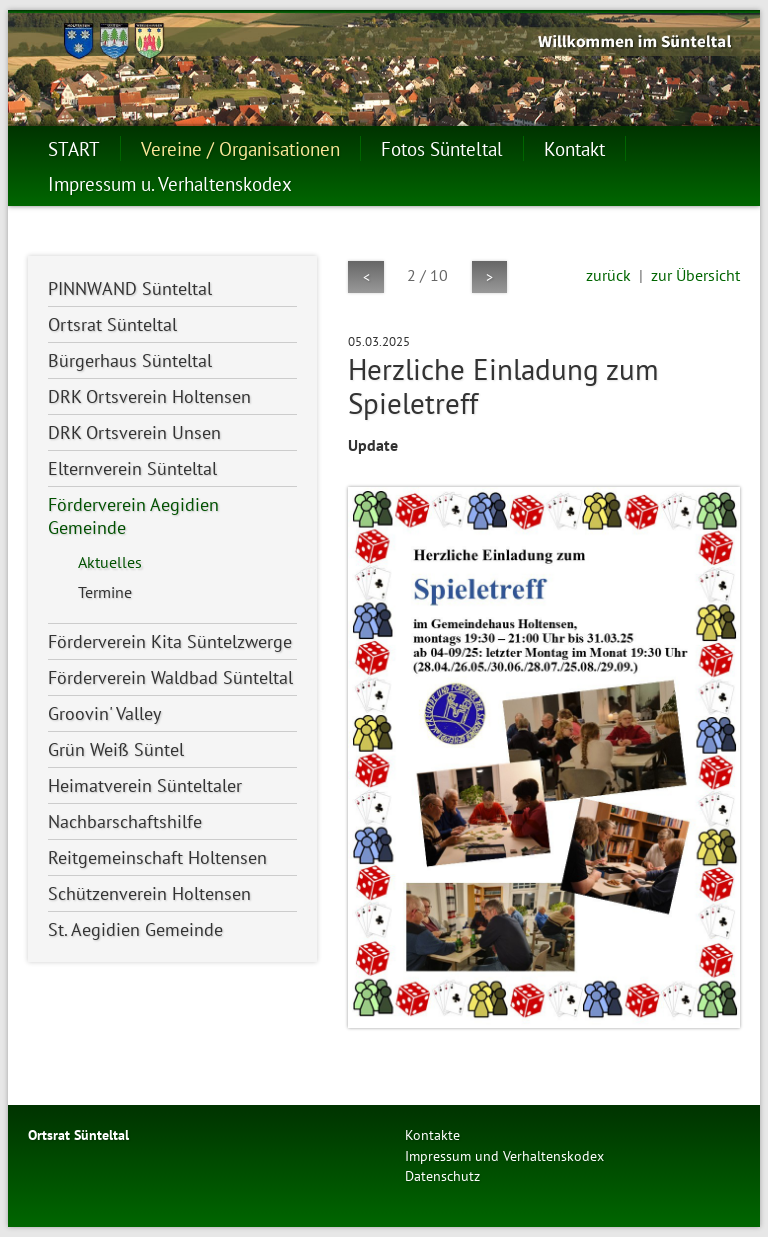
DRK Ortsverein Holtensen (149, 396)
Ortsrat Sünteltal (112, 324)
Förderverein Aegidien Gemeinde (133, 516)
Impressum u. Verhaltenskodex (170, 183)
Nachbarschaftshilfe (125, 821)
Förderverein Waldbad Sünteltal (170, 677)
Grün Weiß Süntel (116, 749)
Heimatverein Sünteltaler (145, 785)
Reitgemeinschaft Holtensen (157, 857)
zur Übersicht (695, 275)
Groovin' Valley (104, 713)
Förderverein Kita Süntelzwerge (170, 641)
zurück (608, 275)
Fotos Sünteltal (442, 148)
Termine (105, 592)
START (74, 148)
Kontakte (432, 1134)
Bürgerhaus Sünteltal (130, 360)
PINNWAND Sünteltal (130, 288)
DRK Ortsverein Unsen (134, 432)
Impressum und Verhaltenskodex (504, 1155)
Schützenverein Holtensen (149, 893)
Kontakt (574, 148)
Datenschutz (442, 1175)
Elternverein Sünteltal (132, 468)
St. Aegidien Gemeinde (135, 929)
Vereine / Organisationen (240, 148)
